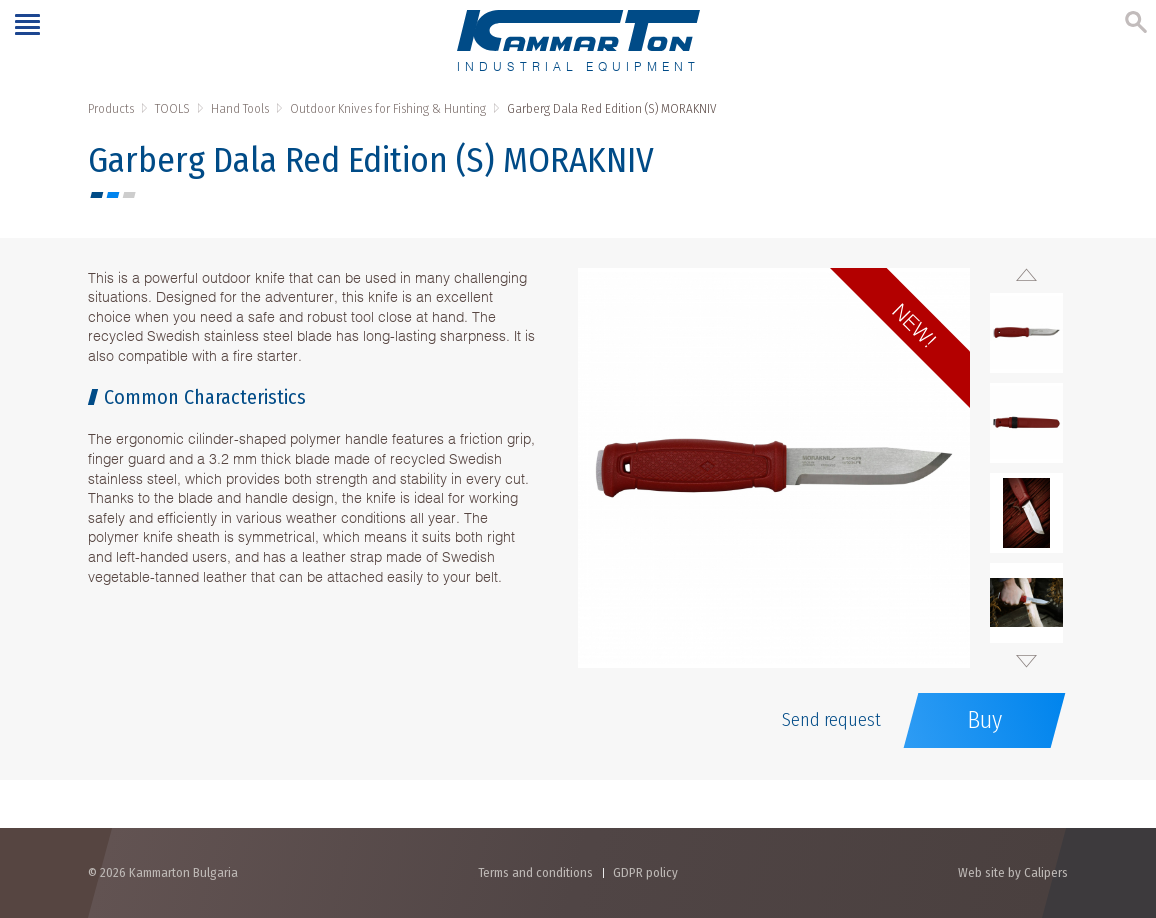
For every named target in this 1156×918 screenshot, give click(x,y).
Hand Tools (240, 108)
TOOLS (172, 108)
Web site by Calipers (1013, 872)
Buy (984, 720)
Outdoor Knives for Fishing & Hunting (388, 108)
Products (111, 108)
